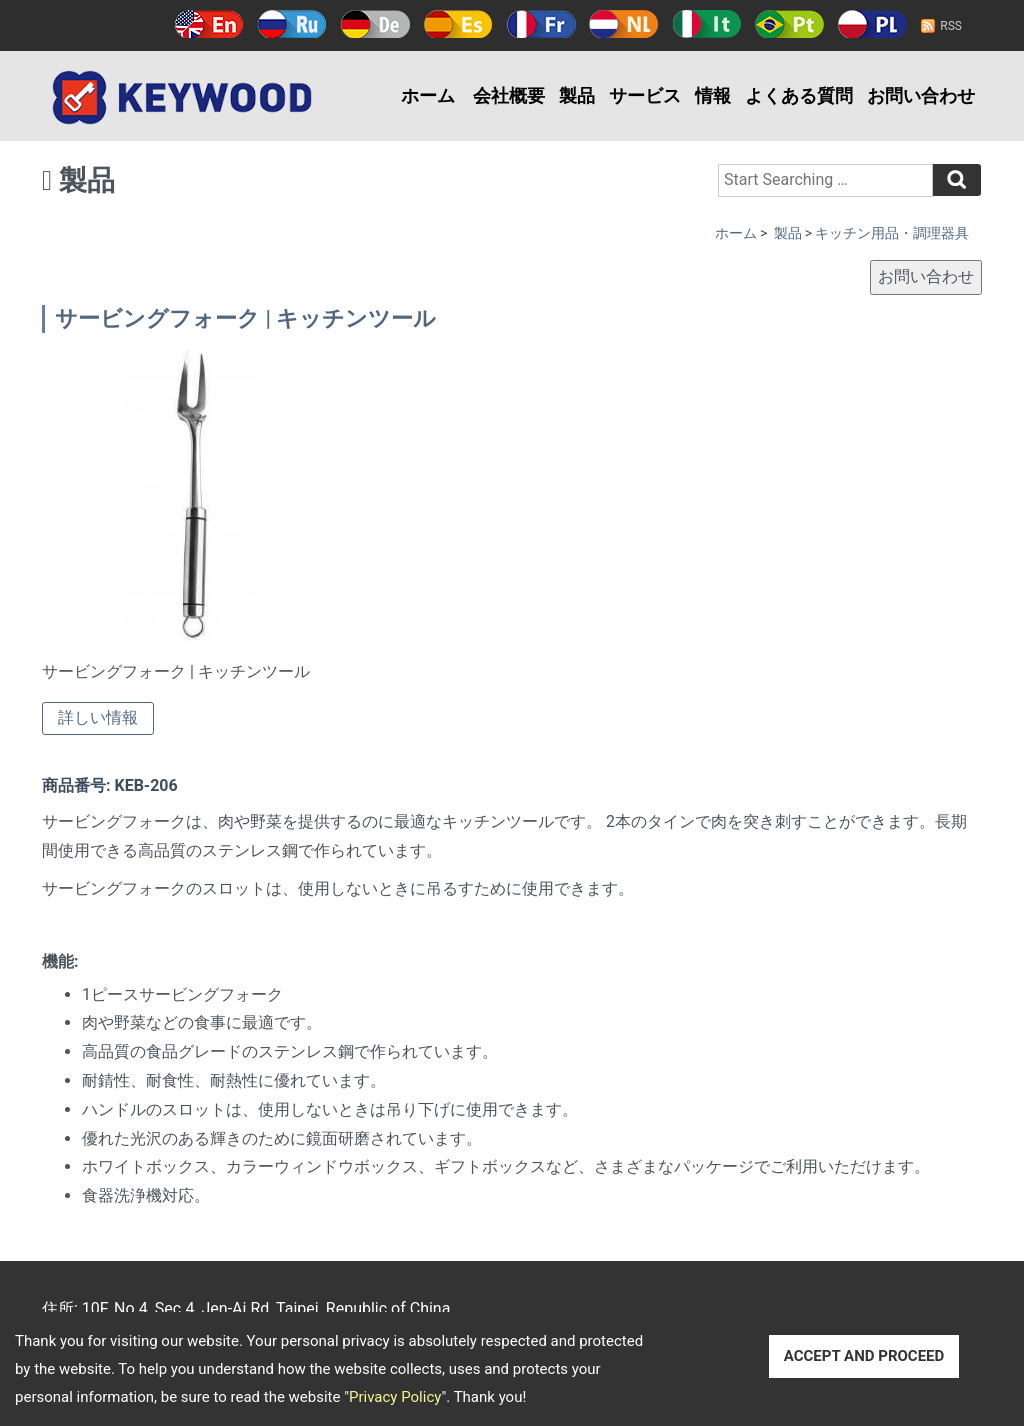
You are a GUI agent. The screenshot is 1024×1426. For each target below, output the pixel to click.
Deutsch (375, 24)
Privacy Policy (395, 1397)
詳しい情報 (98, 717)
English (209, 24)
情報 (713, 95)
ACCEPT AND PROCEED (864, 1356)
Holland (623, 24)
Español (458, 24)
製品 (577, 95)
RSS (951, 26)
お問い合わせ (921, 95)
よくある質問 (799, 95)
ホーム (428, 95)
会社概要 (509, 95)
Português (789, 24)
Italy (706, 24)
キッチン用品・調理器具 (892, 233)
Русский (292, 24)
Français (541, 24)
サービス (645, 95)
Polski (872, 24)
